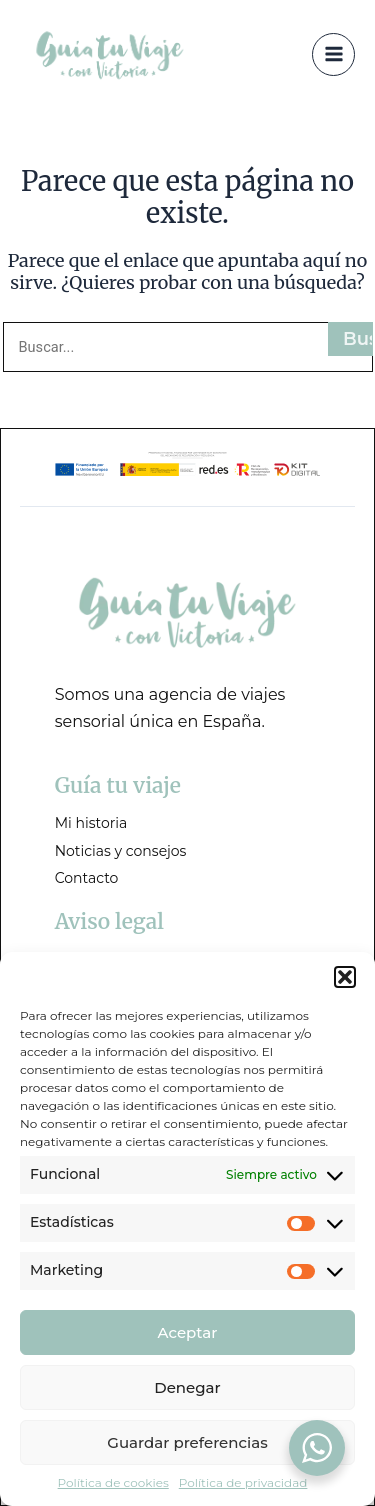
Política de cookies (113, 1482)
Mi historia (91, 823)
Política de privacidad (243, 1482)
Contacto (87, 878)
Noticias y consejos (121, 851)
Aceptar (188, 1332)
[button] (345, 977)
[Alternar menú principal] (333, 54)
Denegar (187, 1387)
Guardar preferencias (187, 1442)
